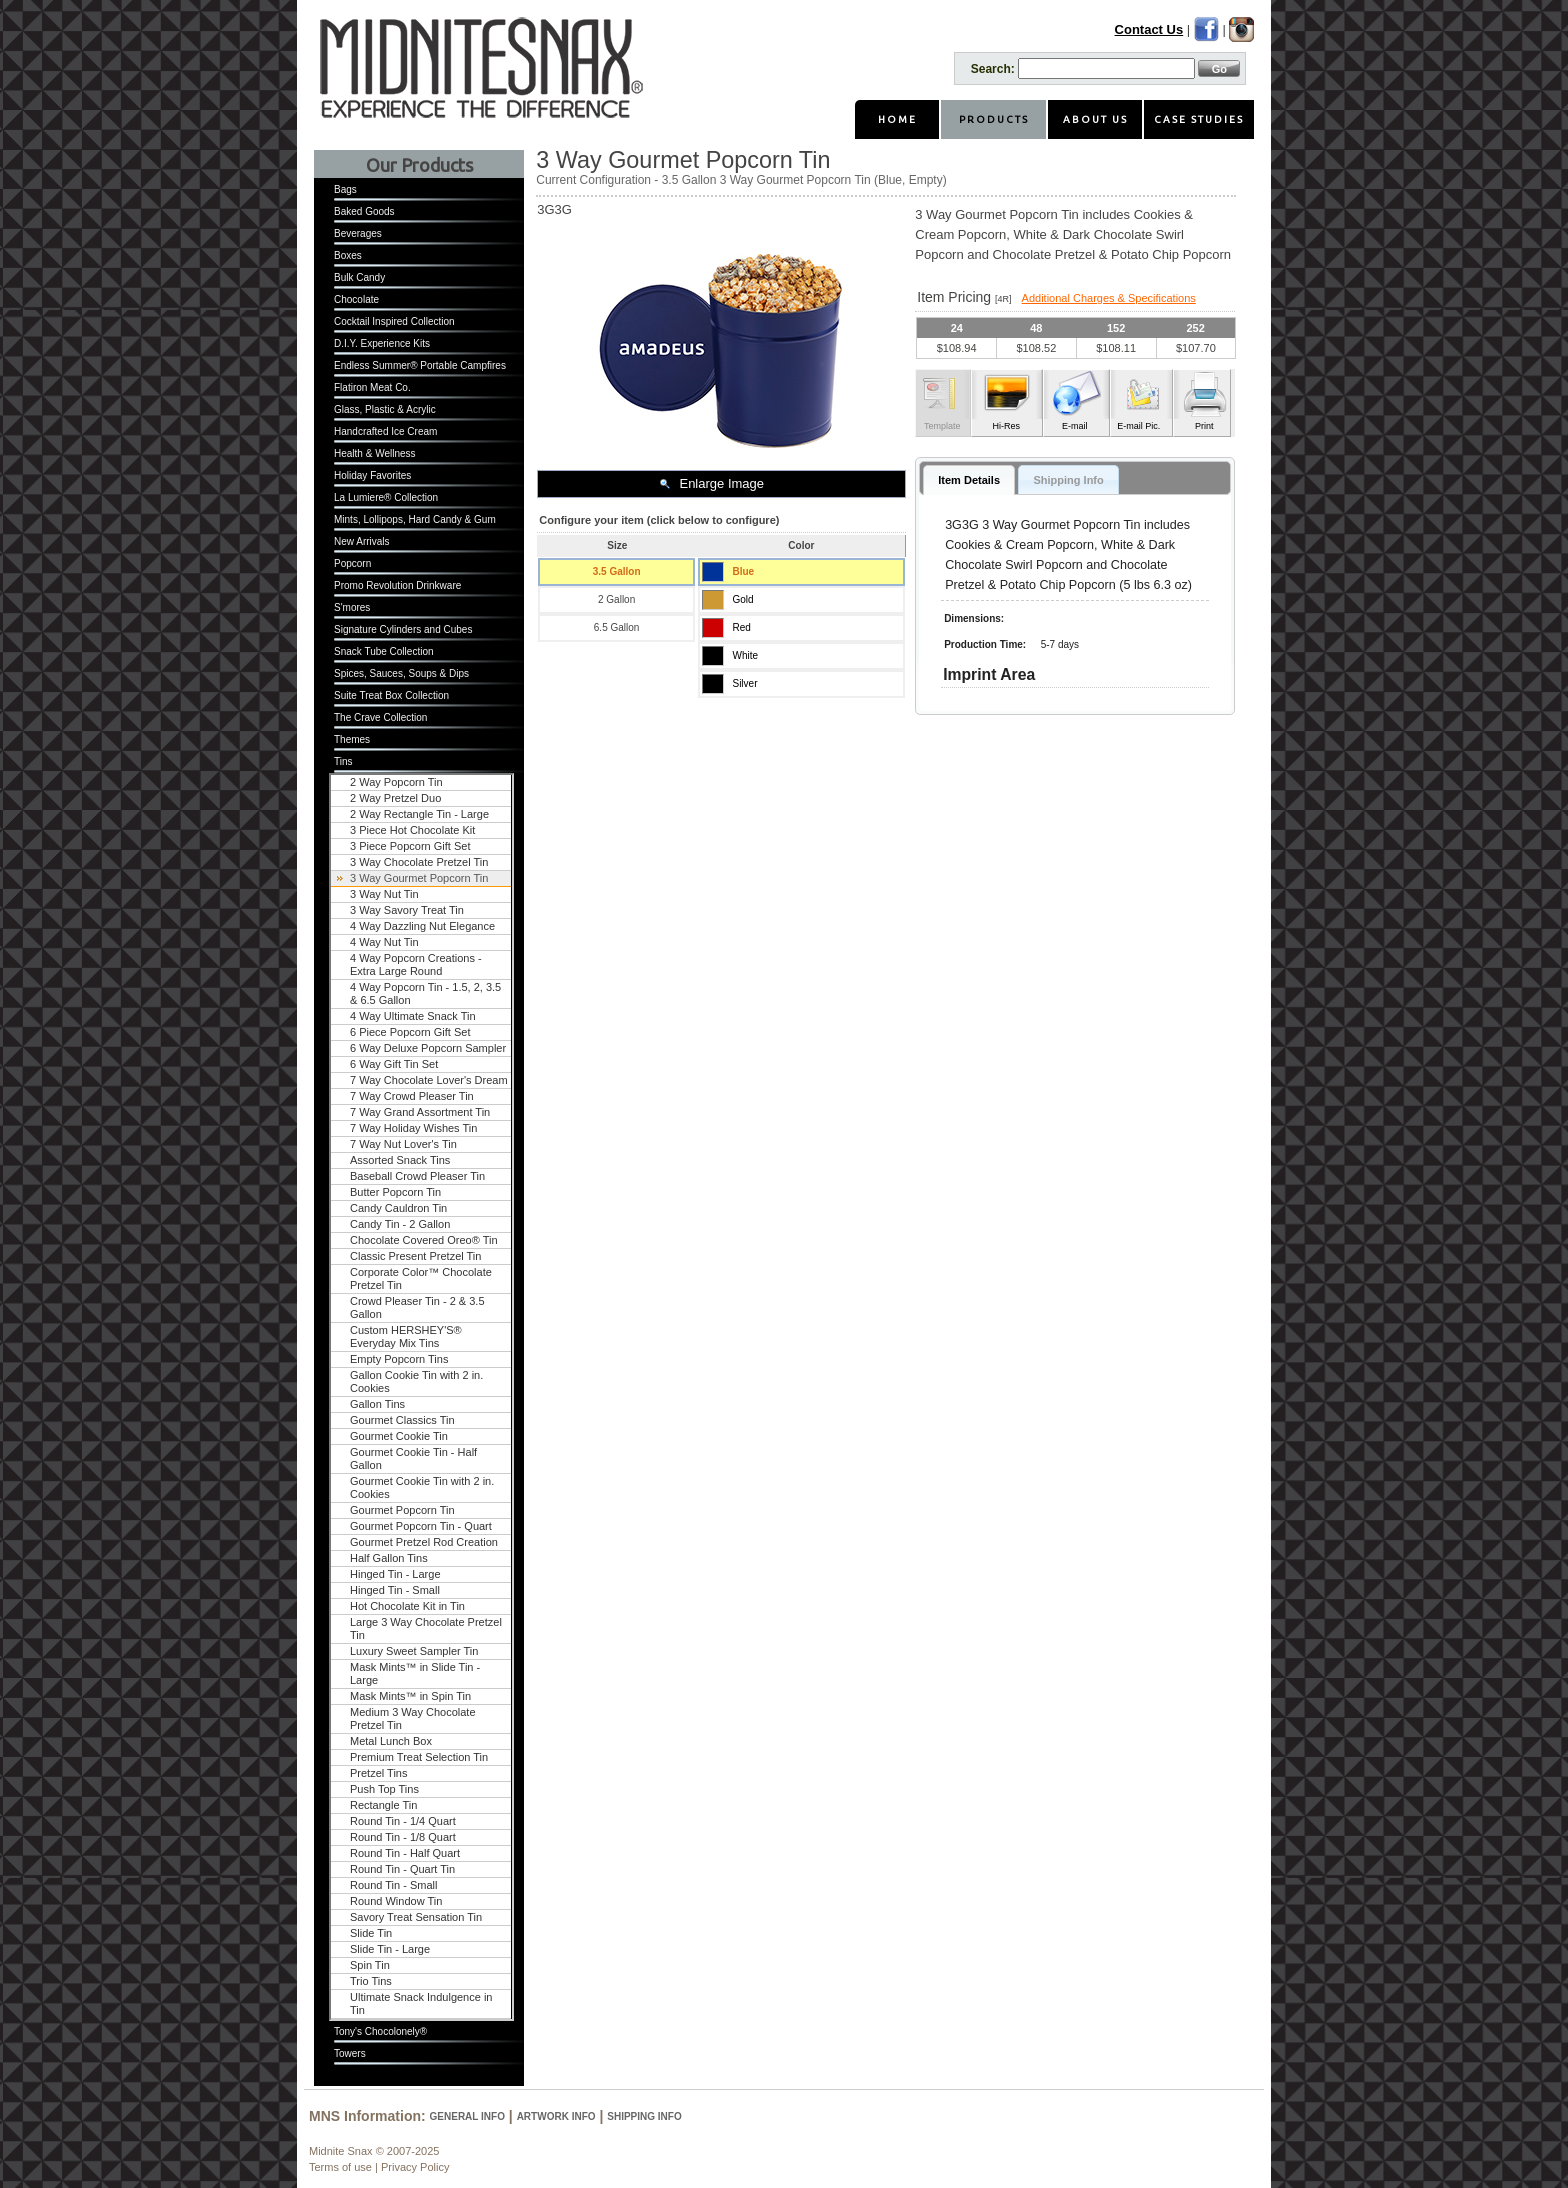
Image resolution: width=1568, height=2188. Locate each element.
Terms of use (340, 2167)
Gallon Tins (377, 1404)
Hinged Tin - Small (395, 1590)
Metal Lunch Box (391, 1741)
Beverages (358, 233)
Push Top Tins (384, 1789)
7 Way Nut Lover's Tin (403, 1144)
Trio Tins (371, 1981)
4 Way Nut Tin (384, 942)
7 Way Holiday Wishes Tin (413, 1128)
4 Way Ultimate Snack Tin (413, 1016)
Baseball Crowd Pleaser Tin (417, 1176)
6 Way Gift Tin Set (394, 1064)
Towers (350, 2053)
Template (942, 426)
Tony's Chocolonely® (380, 2031)
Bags (345, 189)
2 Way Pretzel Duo (395, 798)
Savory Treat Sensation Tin (416, 1917)
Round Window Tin (396, 1901)
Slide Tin (371, 1933)
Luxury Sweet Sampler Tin (414, 1651)
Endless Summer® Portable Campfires (420, 365)
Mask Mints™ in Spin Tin (410, 1696)
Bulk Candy (359, 277)
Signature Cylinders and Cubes (403, 629)
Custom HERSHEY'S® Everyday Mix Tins (406, 1336)
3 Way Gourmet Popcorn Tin (419, 878)
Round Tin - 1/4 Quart (403, 1821)
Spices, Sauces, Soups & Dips (401, 673)
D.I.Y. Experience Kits (382, 343)
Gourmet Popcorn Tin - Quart (421, 1526)
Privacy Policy (415, 2167)
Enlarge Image (721, 483)
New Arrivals (362, 541)
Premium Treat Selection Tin (419, 1757)
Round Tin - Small (393, 1885)
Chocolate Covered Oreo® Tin (424, 1240)
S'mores (352, 607)
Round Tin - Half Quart (405, 1853)
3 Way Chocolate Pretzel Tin (419, 862)
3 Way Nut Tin (384, 894)
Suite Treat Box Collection (391, 695)
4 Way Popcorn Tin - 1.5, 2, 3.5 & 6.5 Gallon (425, 993)
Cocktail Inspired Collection (394, 321)
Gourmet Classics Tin (402, 1420)
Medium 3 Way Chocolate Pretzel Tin (413, 1718)
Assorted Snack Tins (400, 1160)
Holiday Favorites (372, 475)
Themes (352, 739)
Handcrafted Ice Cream (385, 431)
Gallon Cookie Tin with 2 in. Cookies (416, 1381)
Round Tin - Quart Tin (402, 1869)
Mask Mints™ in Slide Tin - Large (415, 1673)
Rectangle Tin (383, 1805)
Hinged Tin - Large (395, 1574)
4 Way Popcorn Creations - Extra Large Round (416, 964)
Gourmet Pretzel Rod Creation (424, 1542)
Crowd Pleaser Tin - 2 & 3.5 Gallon (417, 1307)
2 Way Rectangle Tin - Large (419, 814)
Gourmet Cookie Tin (399, 1436)
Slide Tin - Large (390, 1949)
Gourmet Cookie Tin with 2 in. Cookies (422, 1487)
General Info (467, 2116)
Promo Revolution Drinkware (397, 585)
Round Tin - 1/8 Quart (403, 1837)
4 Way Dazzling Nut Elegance (422, 926)
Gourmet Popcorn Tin (402, 1510)
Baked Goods (364, 211)
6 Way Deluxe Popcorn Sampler (428, 1048)
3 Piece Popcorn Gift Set (410, 846)
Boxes (348, 255)
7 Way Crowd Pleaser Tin (412, 1096)
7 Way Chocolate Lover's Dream (429, 1080)
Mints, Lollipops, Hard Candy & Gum (415, 519)
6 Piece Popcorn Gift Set (410, 1032)
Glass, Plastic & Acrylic (385, 409)
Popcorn (352, 563)
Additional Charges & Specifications (1109, 298)
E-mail (1075, 426)
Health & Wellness (375, 453)
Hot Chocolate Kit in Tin (407, 1606)
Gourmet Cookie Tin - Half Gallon (413, 1458)
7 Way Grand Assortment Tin (420, 1112)
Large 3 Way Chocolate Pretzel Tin (426, 1628)
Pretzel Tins (378, 1773)
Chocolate (356, 299)
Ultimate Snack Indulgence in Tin (421, 2003)
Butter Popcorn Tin (395, 1192)
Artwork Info (556, 2116)
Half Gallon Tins (389, 1558)
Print (1204, 426)
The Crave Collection (380, 717)
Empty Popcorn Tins (399, 1359)
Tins (343, 761)
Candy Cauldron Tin (398, 1208)
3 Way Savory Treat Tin (407, 910)
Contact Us (1149, 29)
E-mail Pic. (1138, 426)
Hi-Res (1006, 426)
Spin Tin (370, 1965)
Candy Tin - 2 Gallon (400, 1224)
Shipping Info (644, 2116)
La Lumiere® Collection (386, 497)
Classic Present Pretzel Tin (415, 1256)
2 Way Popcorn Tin (396, 782)
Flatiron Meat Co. (372, 387)
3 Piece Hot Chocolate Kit (412, 830)
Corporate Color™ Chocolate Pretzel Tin (421, 1278)
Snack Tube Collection (384, 651)
